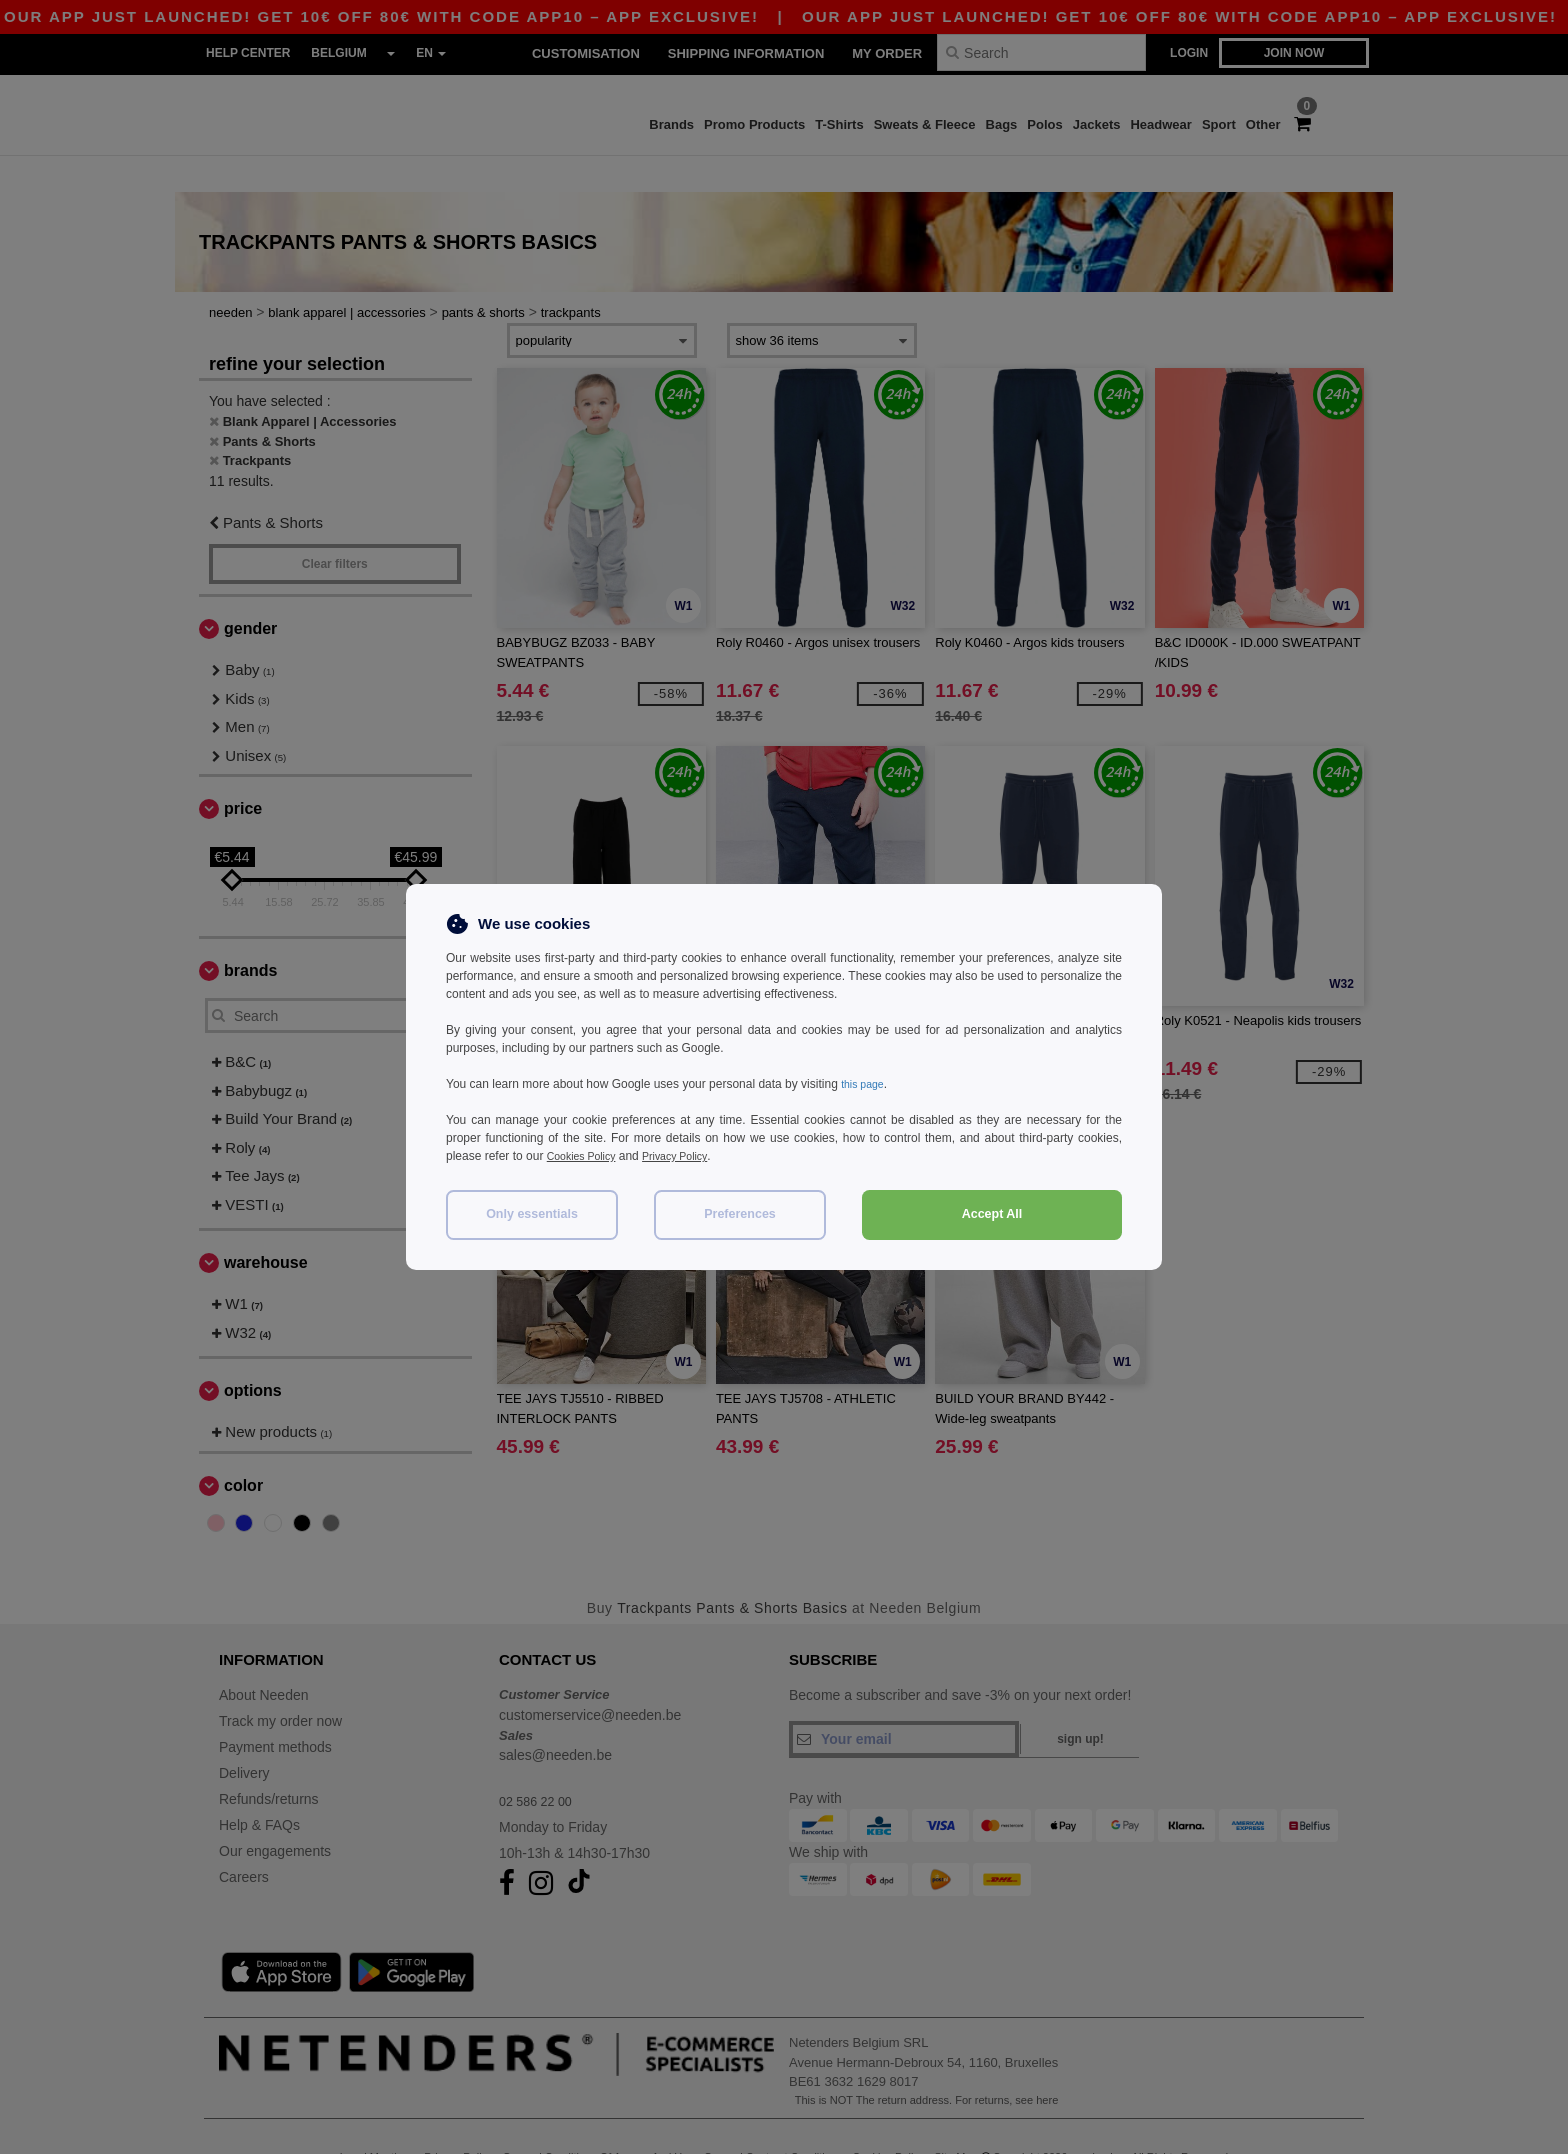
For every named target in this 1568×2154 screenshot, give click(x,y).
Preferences (740, 1214)
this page (865, 1084)
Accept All (992, 1214)
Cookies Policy (586, 1156)
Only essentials (532, 1214)
